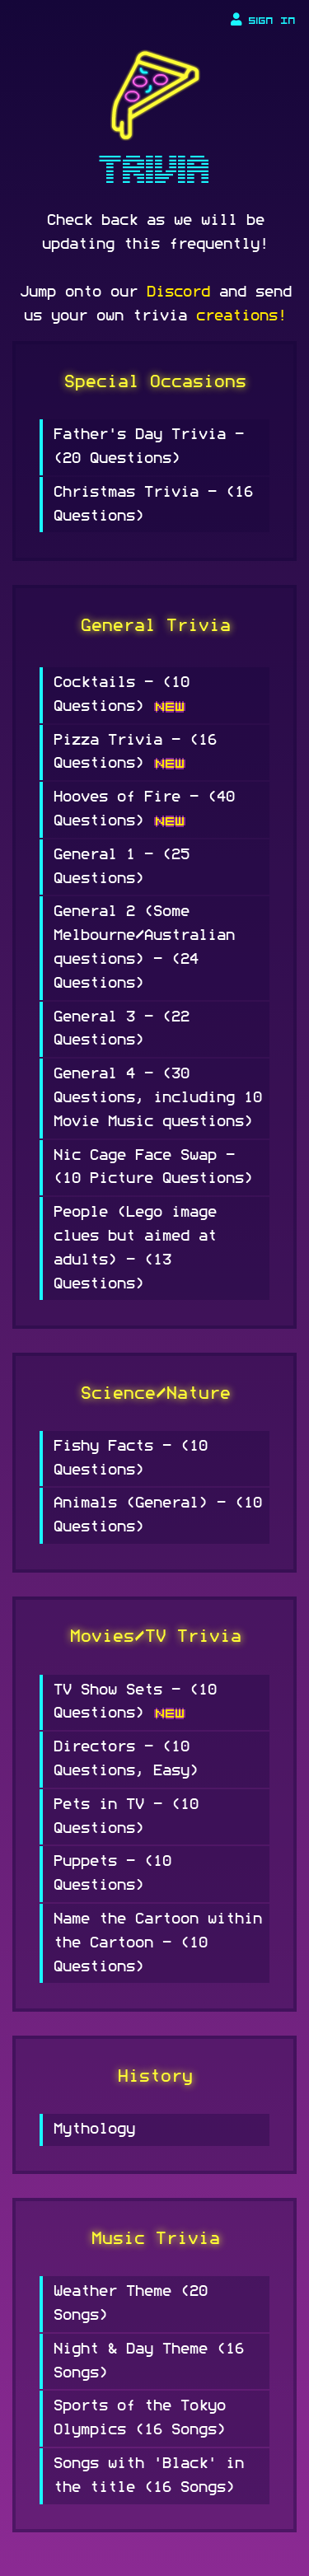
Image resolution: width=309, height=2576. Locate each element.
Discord (177, 292)
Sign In (263, 19)
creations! (240, 316)
